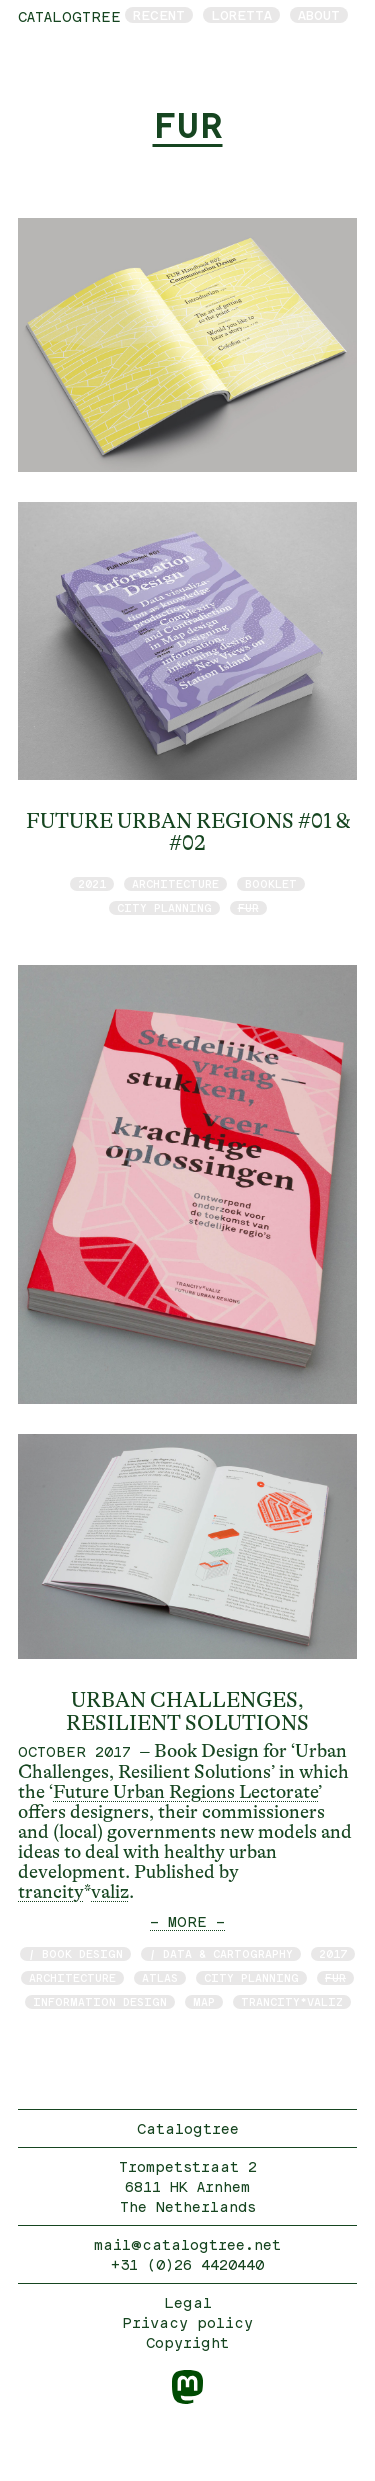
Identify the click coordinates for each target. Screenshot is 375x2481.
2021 (92, 883)
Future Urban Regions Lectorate (185, 1792)
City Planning (164, 907)
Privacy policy (187, 2322)
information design (100, 2001)
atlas (160, 1977)
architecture (175, 883)
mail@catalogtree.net (187, 2244)
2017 (333, 1953)
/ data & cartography (221, 1953)
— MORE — (187, 1921)
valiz (110, 1892)
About (319, 15)
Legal (188, 2302)
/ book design (75, 1953)
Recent (159, 15)
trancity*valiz (292, 2001)
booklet (271, 883)
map (204, 2001)
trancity (51, 1892)
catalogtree (69, 16)
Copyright (187, 2342)
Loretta (241, 15)
